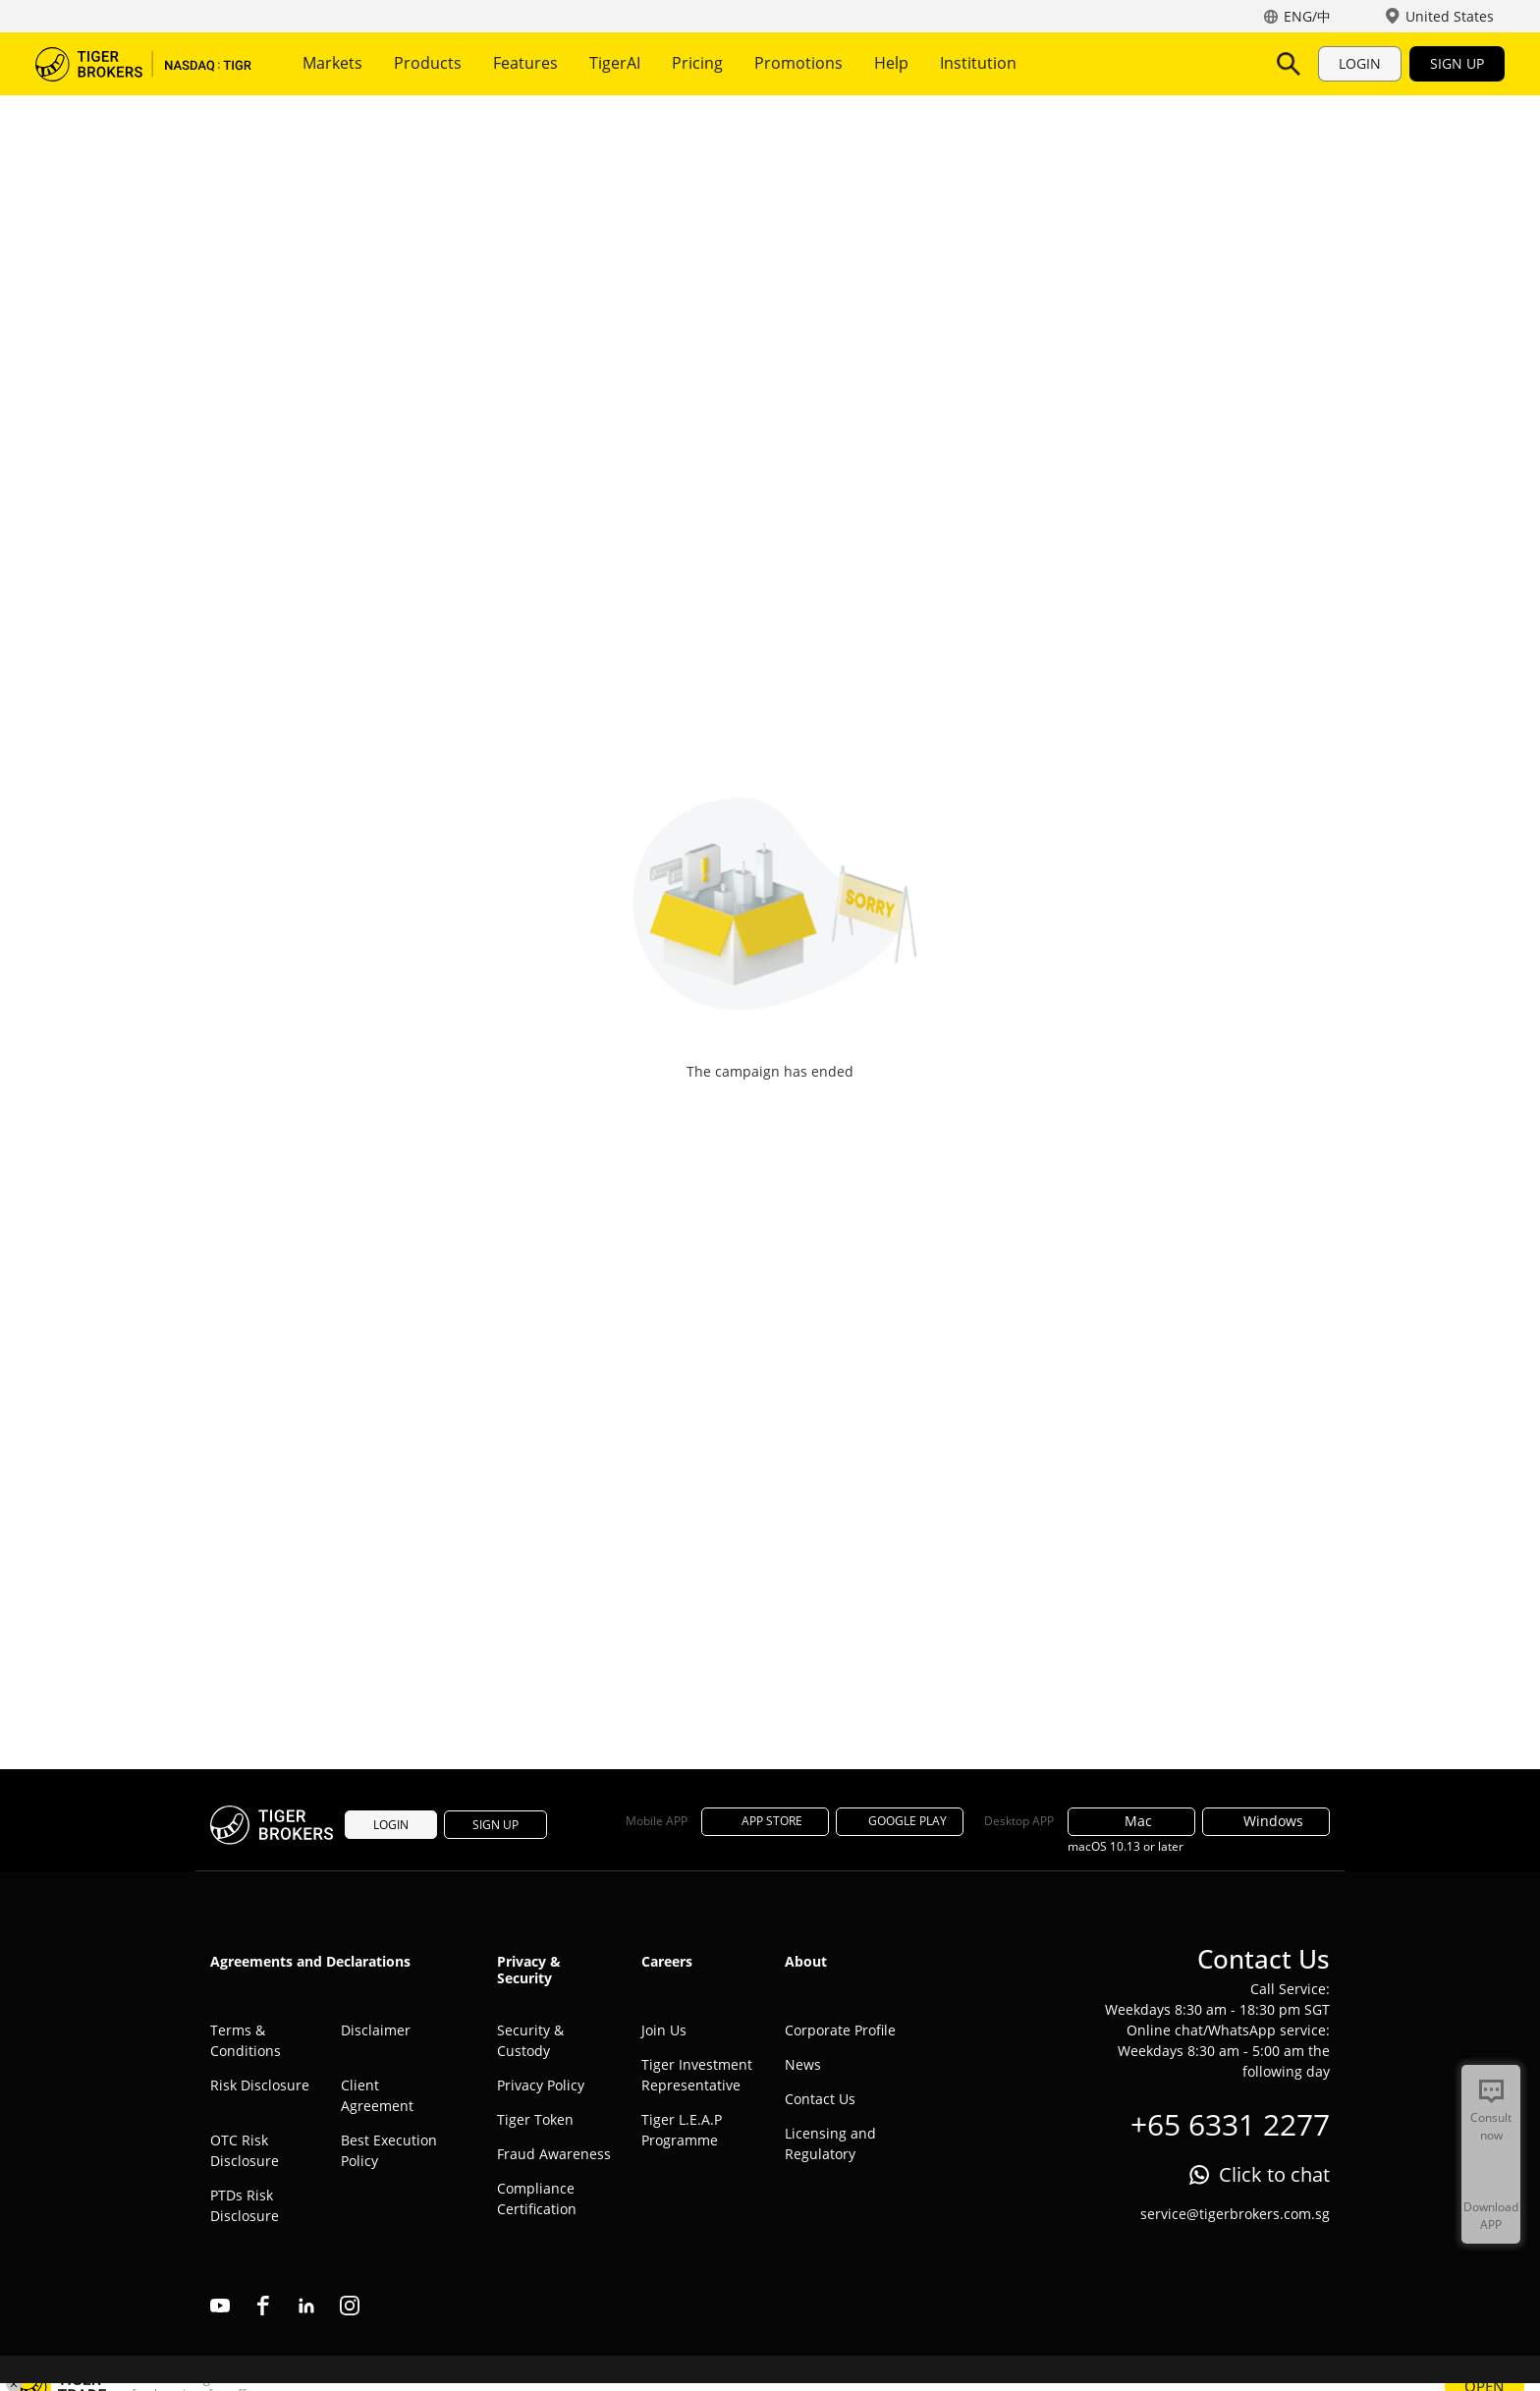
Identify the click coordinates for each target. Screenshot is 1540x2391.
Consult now (1491, 2126)
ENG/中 (1307, 16)
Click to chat (1274, 2174)
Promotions (798, 63)
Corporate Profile (840, 2030)
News (803, 2064)
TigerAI (614, 63)
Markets (332, 63)
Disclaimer (376, 2030)
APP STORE (765, 1820)
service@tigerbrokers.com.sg (1235, 2213)
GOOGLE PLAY (899, 1820)
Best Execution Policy (389, 2150)
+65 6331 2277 (1230, 2124)
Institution (978, 63)
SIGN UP (1457, 63)
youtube (220, 2305)
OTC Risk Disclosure (244, 2150)
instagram (349, 2305)
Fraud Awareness (554, 2153)
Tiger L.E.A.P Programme (681, 2129)
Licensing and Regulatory (830, 2143)
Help (891, 63)
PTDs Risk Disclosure (244, 2205)
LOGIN (1360, 63)
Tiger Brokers (143, 64)
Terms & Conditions (245, 2040)
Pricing (697, 63)
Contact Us (820, 2098)
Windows (1266, 1820)
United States (1449, 16)
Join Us (664, 2030)
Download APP (1490, 2215)
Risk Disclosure (259, 2085)
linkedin (306, 2305)
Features (525, 63)
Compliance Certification (537, 2198)
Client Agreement (377, 2095)
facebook (263, 2305)
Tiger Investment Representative (696, 2074)
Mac (1131, 1820)
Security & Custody (530, 2040)
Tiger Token (535, 2119)
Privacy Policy (540, 2085)
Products (428, 63)
